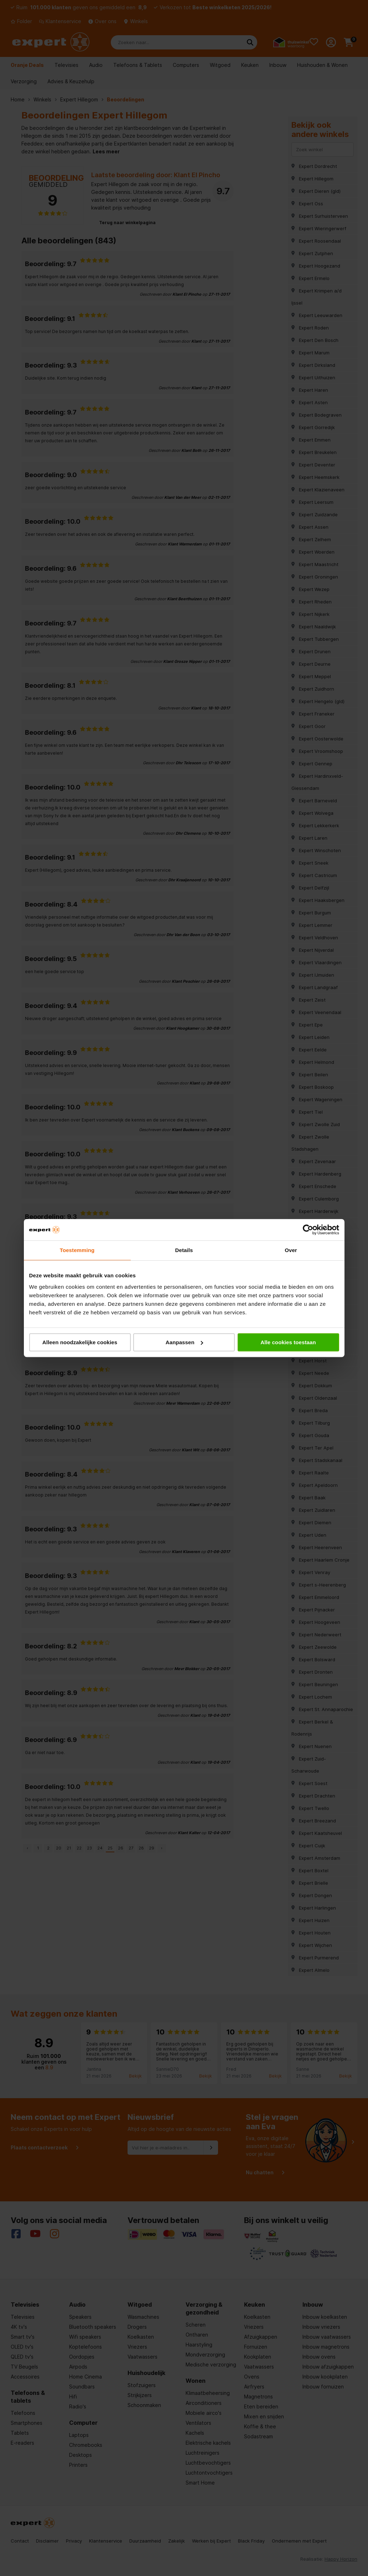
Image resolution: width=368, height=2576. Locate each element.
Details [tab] (184, 1250)
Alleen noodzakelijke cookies (79, 1342)
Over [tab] (291, 1250)
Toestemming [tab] (77, 1250)
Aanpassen (184, 1342)
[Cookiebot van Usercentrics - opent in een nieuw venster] (308, 1229)
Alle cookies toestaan (288, 1342)
